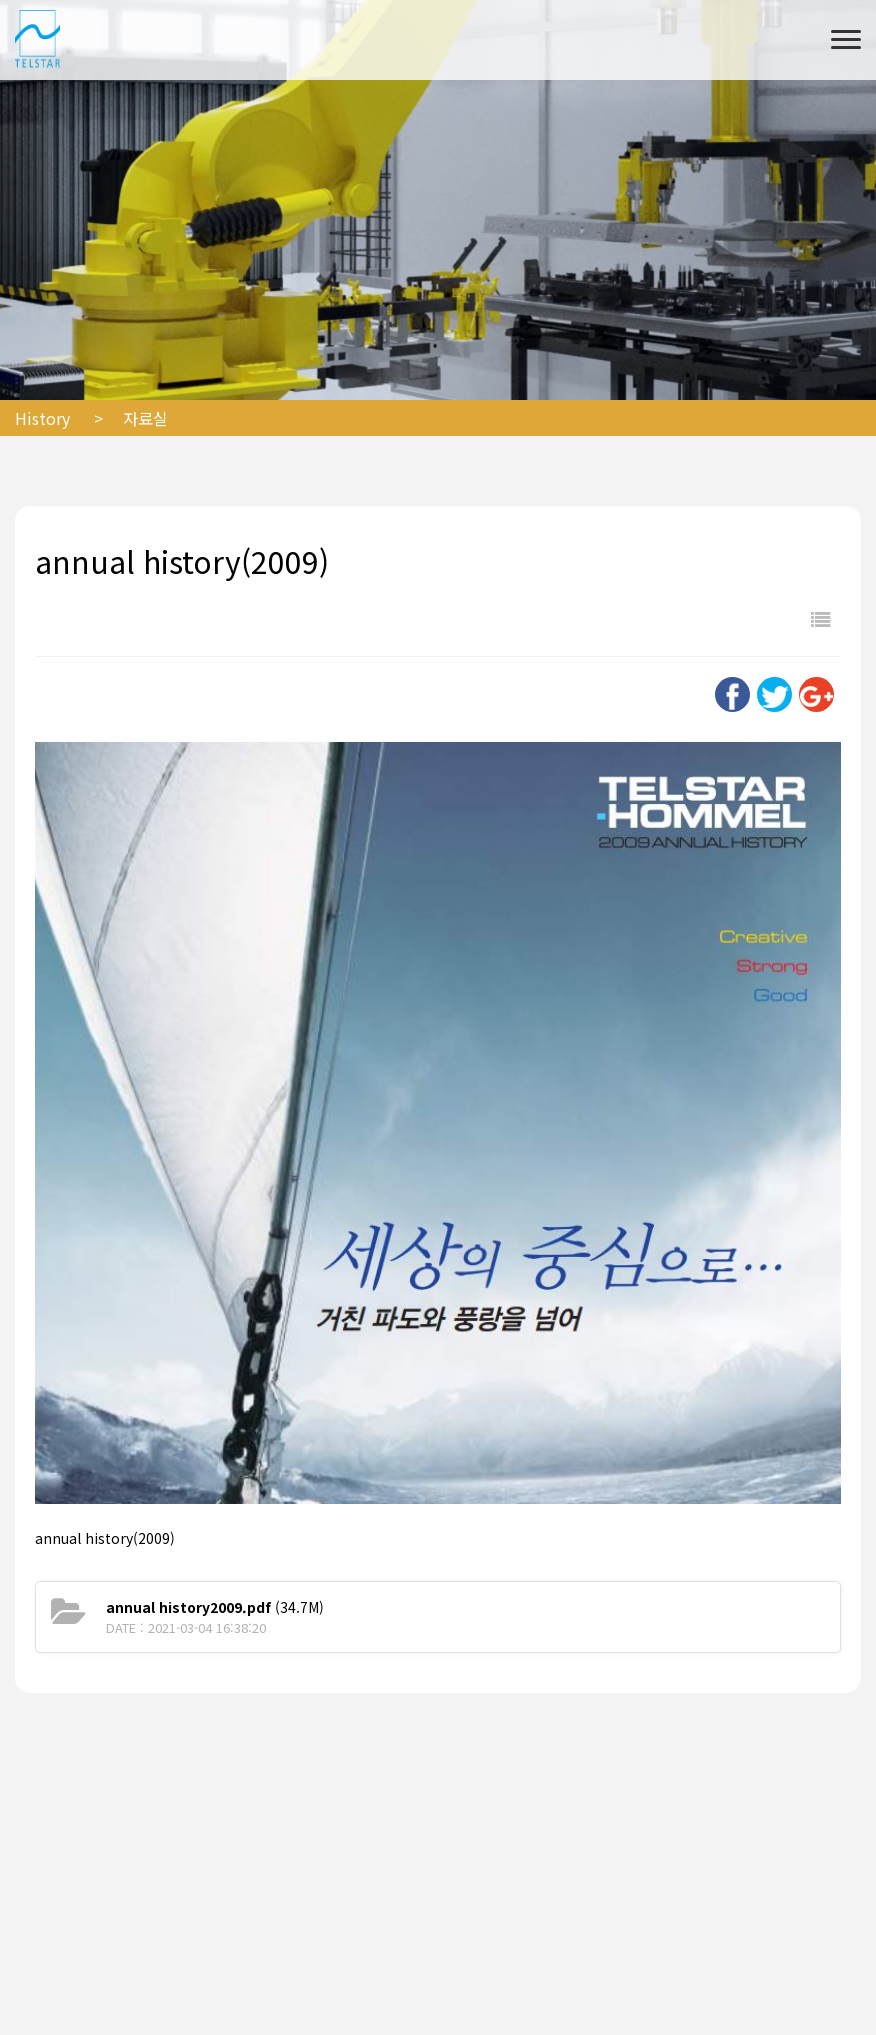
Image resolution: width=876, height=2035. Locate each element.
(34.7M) (215, 1607)
